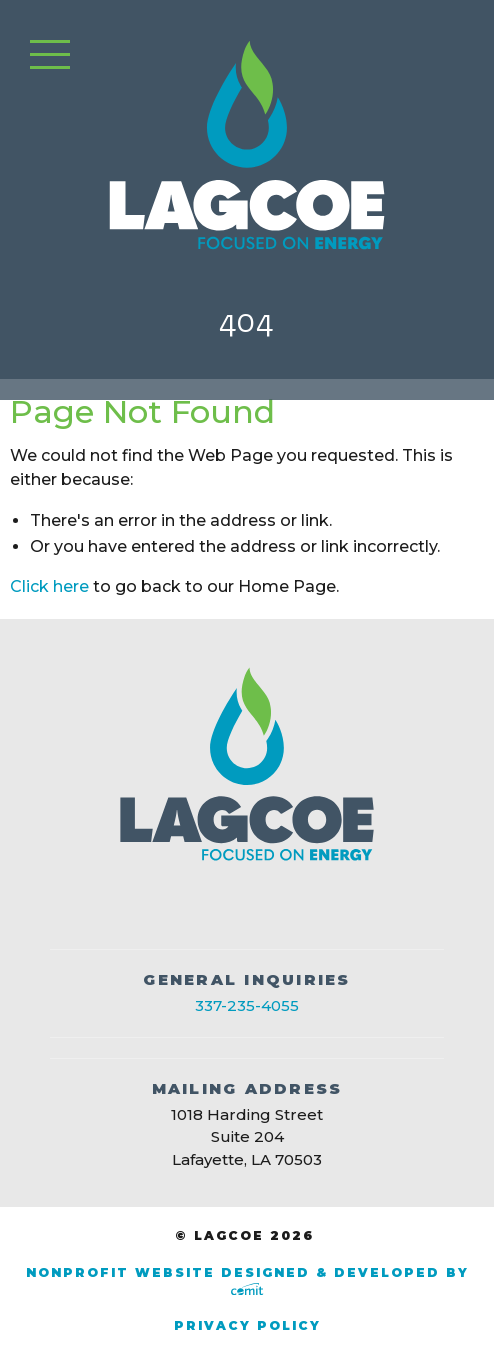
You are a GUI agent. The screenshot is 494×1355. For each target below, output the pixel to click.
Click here (49, 586)
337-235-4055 (247, 1005)
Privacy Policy (247, 1325)
